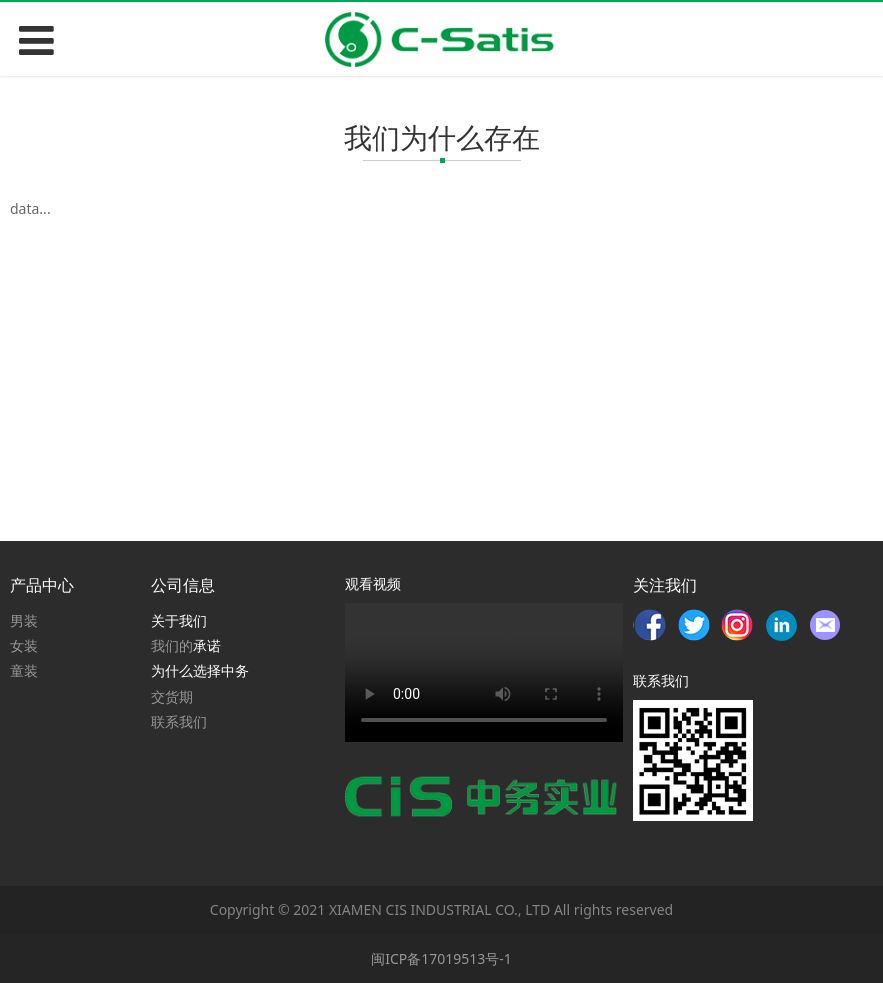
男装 (24, 620)
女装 (24, 645)
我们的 (172, 645)
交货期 (172, 696)
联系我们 (179, 721)
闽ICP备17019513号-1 (441, 958)
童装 (24, 670)
